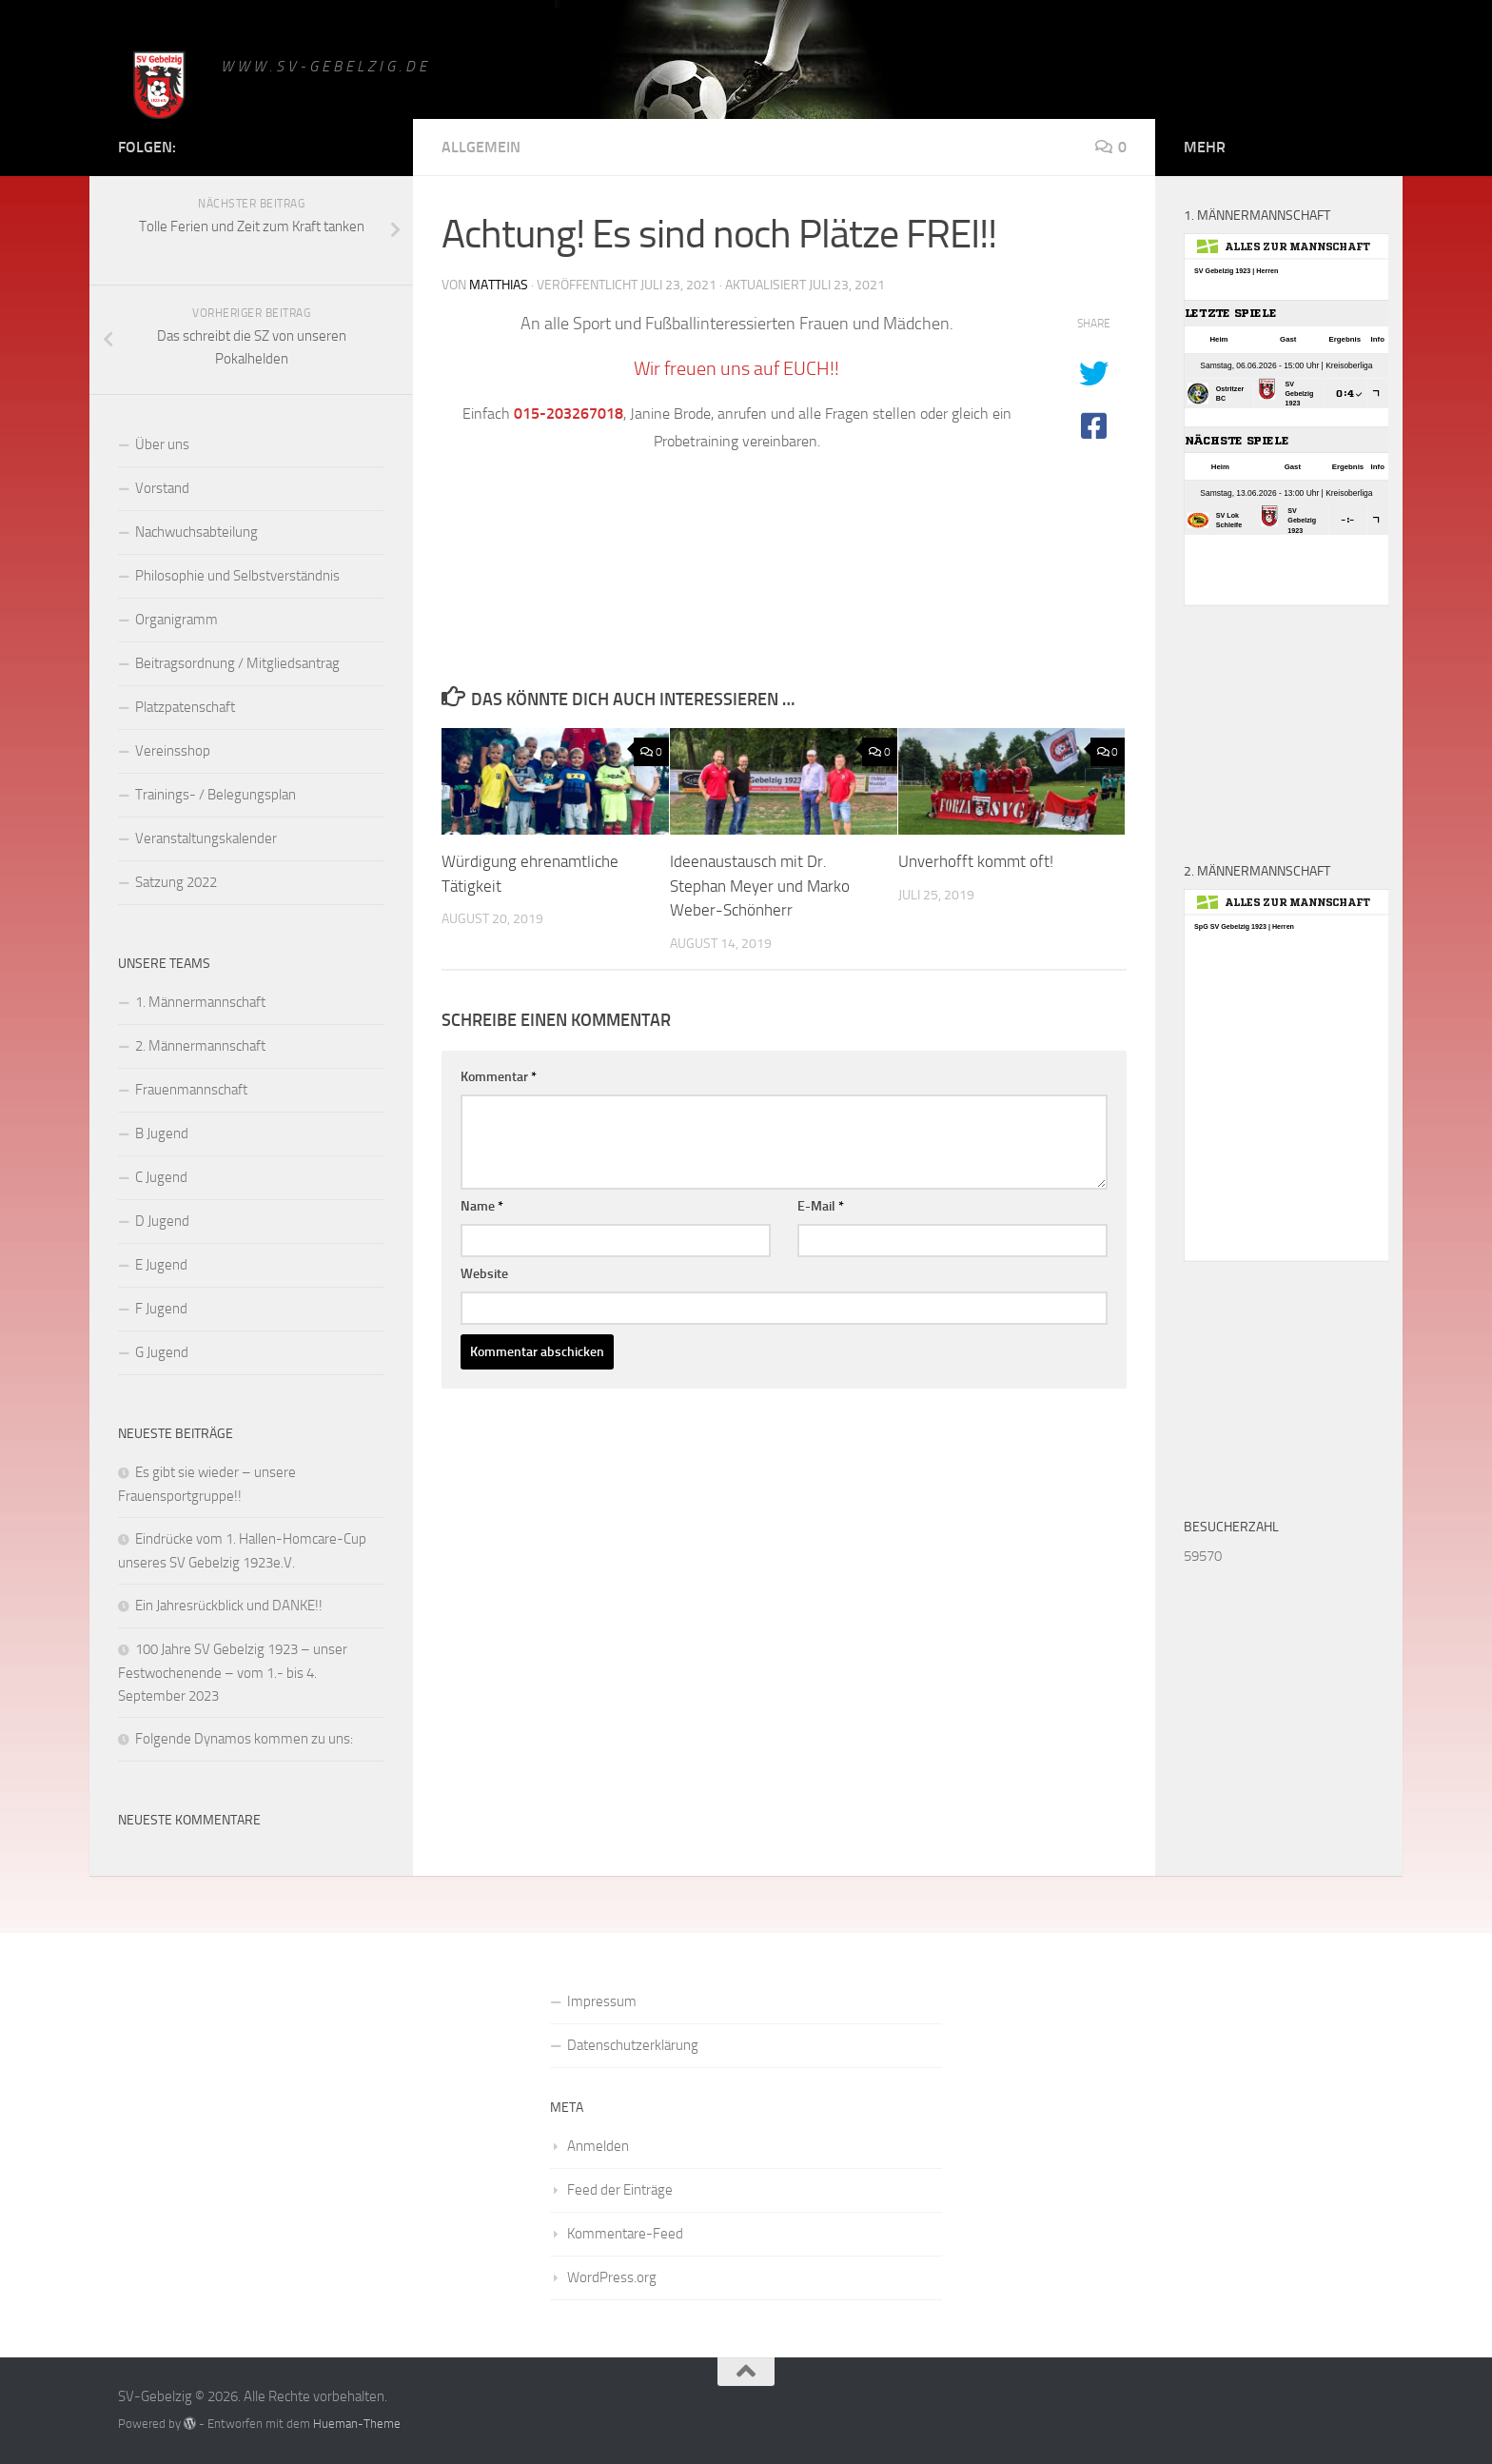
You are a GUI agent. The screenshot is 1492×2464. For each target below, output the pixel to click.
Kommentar (499, 1077)
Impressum (602, 2001)
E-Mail (820, 1206)
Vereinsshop (172, 750)
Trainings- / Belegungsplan (215, 794)
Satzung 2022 (176, 882)
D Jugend (162, 1221)
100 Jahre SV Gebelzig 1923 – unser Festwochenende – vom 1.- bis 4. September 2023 (232, 1673)
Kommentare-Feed (625, 2233)
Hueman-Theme (357, 2423)
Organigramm (176, 619)
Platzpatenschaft (185, 707)
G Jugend (161, 1352)
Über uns (162, 444)
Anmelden (598, 2146)
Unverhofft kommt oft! (975, 861)
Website (484, 1274)
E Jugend (161, 1264)
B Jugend (161, 1133)
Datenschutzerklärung (632, 2045)
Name (482, 1206)
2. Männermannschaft (200, 1046)
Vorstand (162, 488)
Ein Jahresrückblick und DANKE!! (229, 1605)
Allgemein (481, 147)
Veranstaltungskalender (206, 838)
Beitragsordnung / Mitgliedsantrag (237, 663)
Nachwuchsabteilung (196, 532)
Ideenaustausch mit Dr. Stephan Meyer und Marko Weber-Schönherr (760, 885)
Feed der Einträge (620, 2189)
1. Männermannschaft (200, 1002)
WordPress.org (612, 2277)
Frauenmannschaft (191, 1089)
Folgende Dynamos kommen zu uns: (244, 1738)
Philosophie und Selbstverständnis (237, 575)
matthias (498, 285)
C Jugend (161, 1177)
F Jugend (161, 1308)
